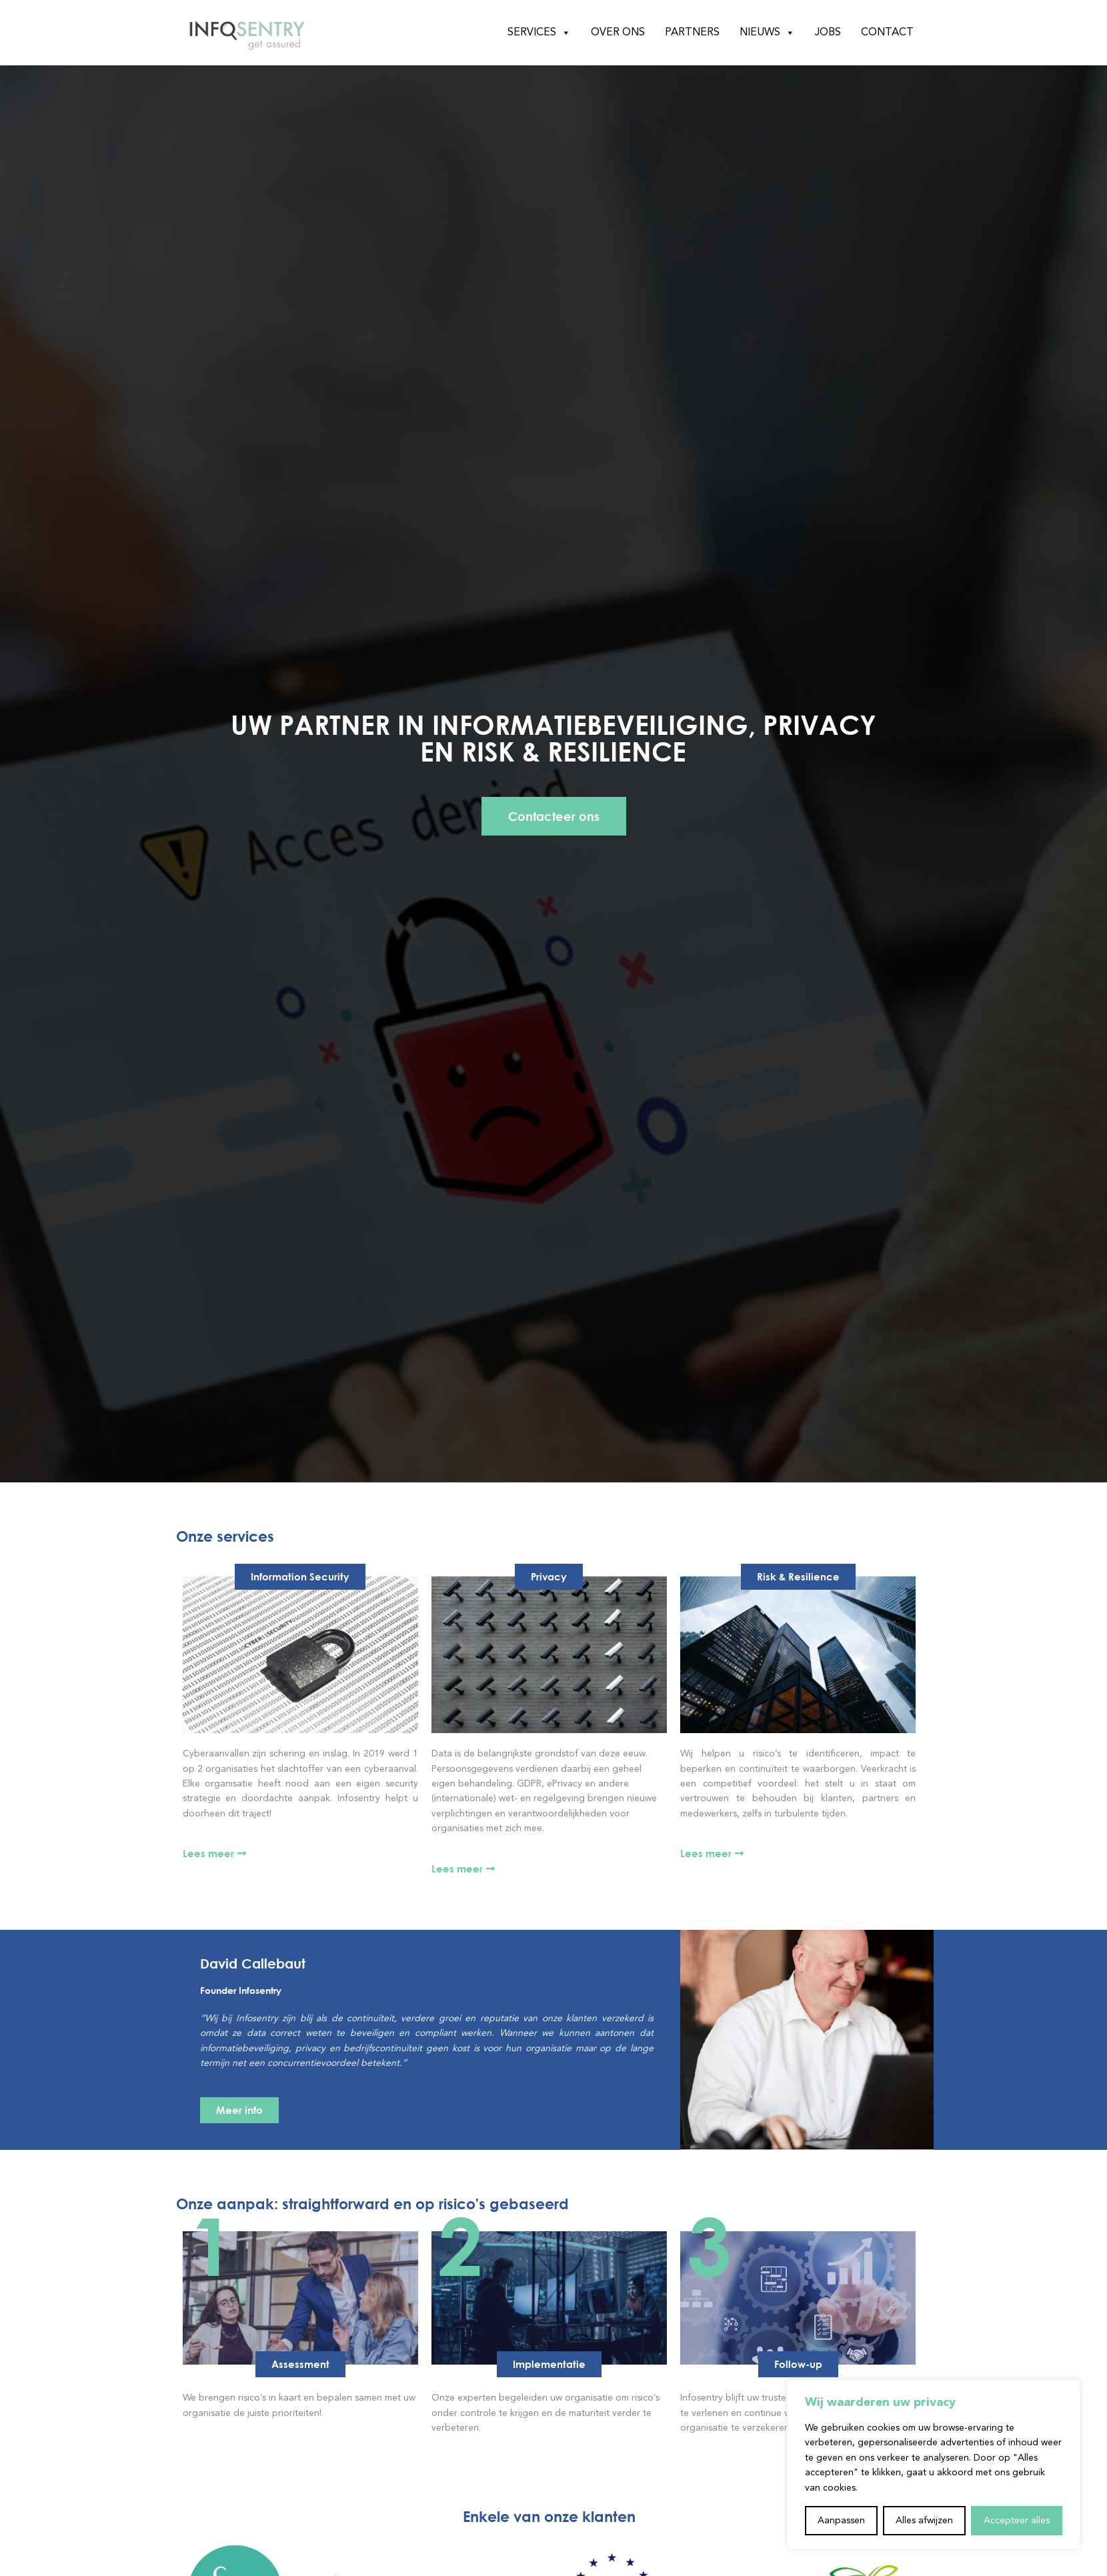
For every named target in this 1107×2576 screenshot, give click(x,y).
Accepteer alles (1017, 2520)
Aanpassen (841, 2520)
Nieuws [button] (767, 32)
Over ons (618, 32)
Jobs (828, 32)
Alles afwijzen (924, 2520)
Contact (887, 32)
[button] (300, 2364)
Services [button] (539, 32)
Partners (692, 32)
